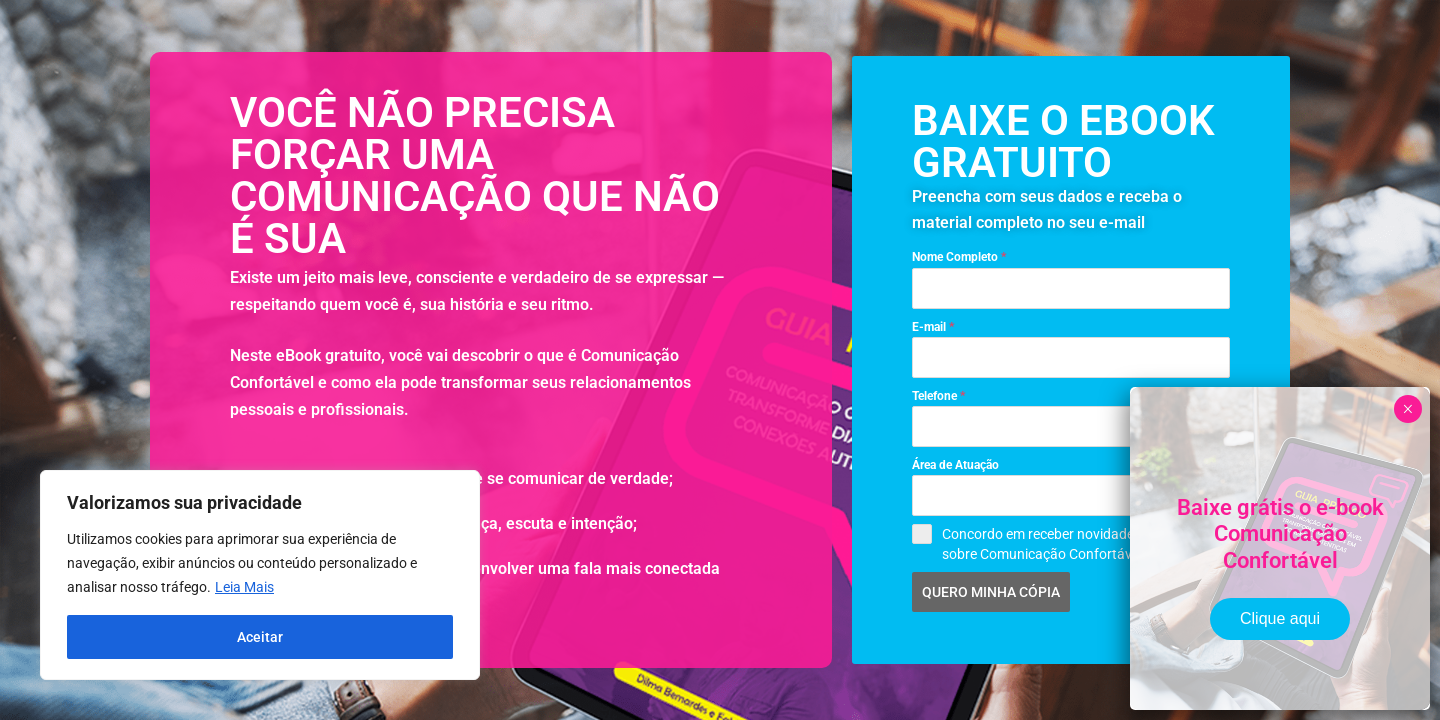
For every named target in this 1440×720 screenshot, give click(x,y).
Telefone (938, 396)
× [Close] (1407, 409)
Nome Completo (959, 257)
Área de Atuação (955, 465)
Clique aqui (1280, 618)
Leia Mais (244, 587)
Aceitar (260, 637)
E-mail (933, 327)
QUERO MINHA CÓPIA (991, 592)
